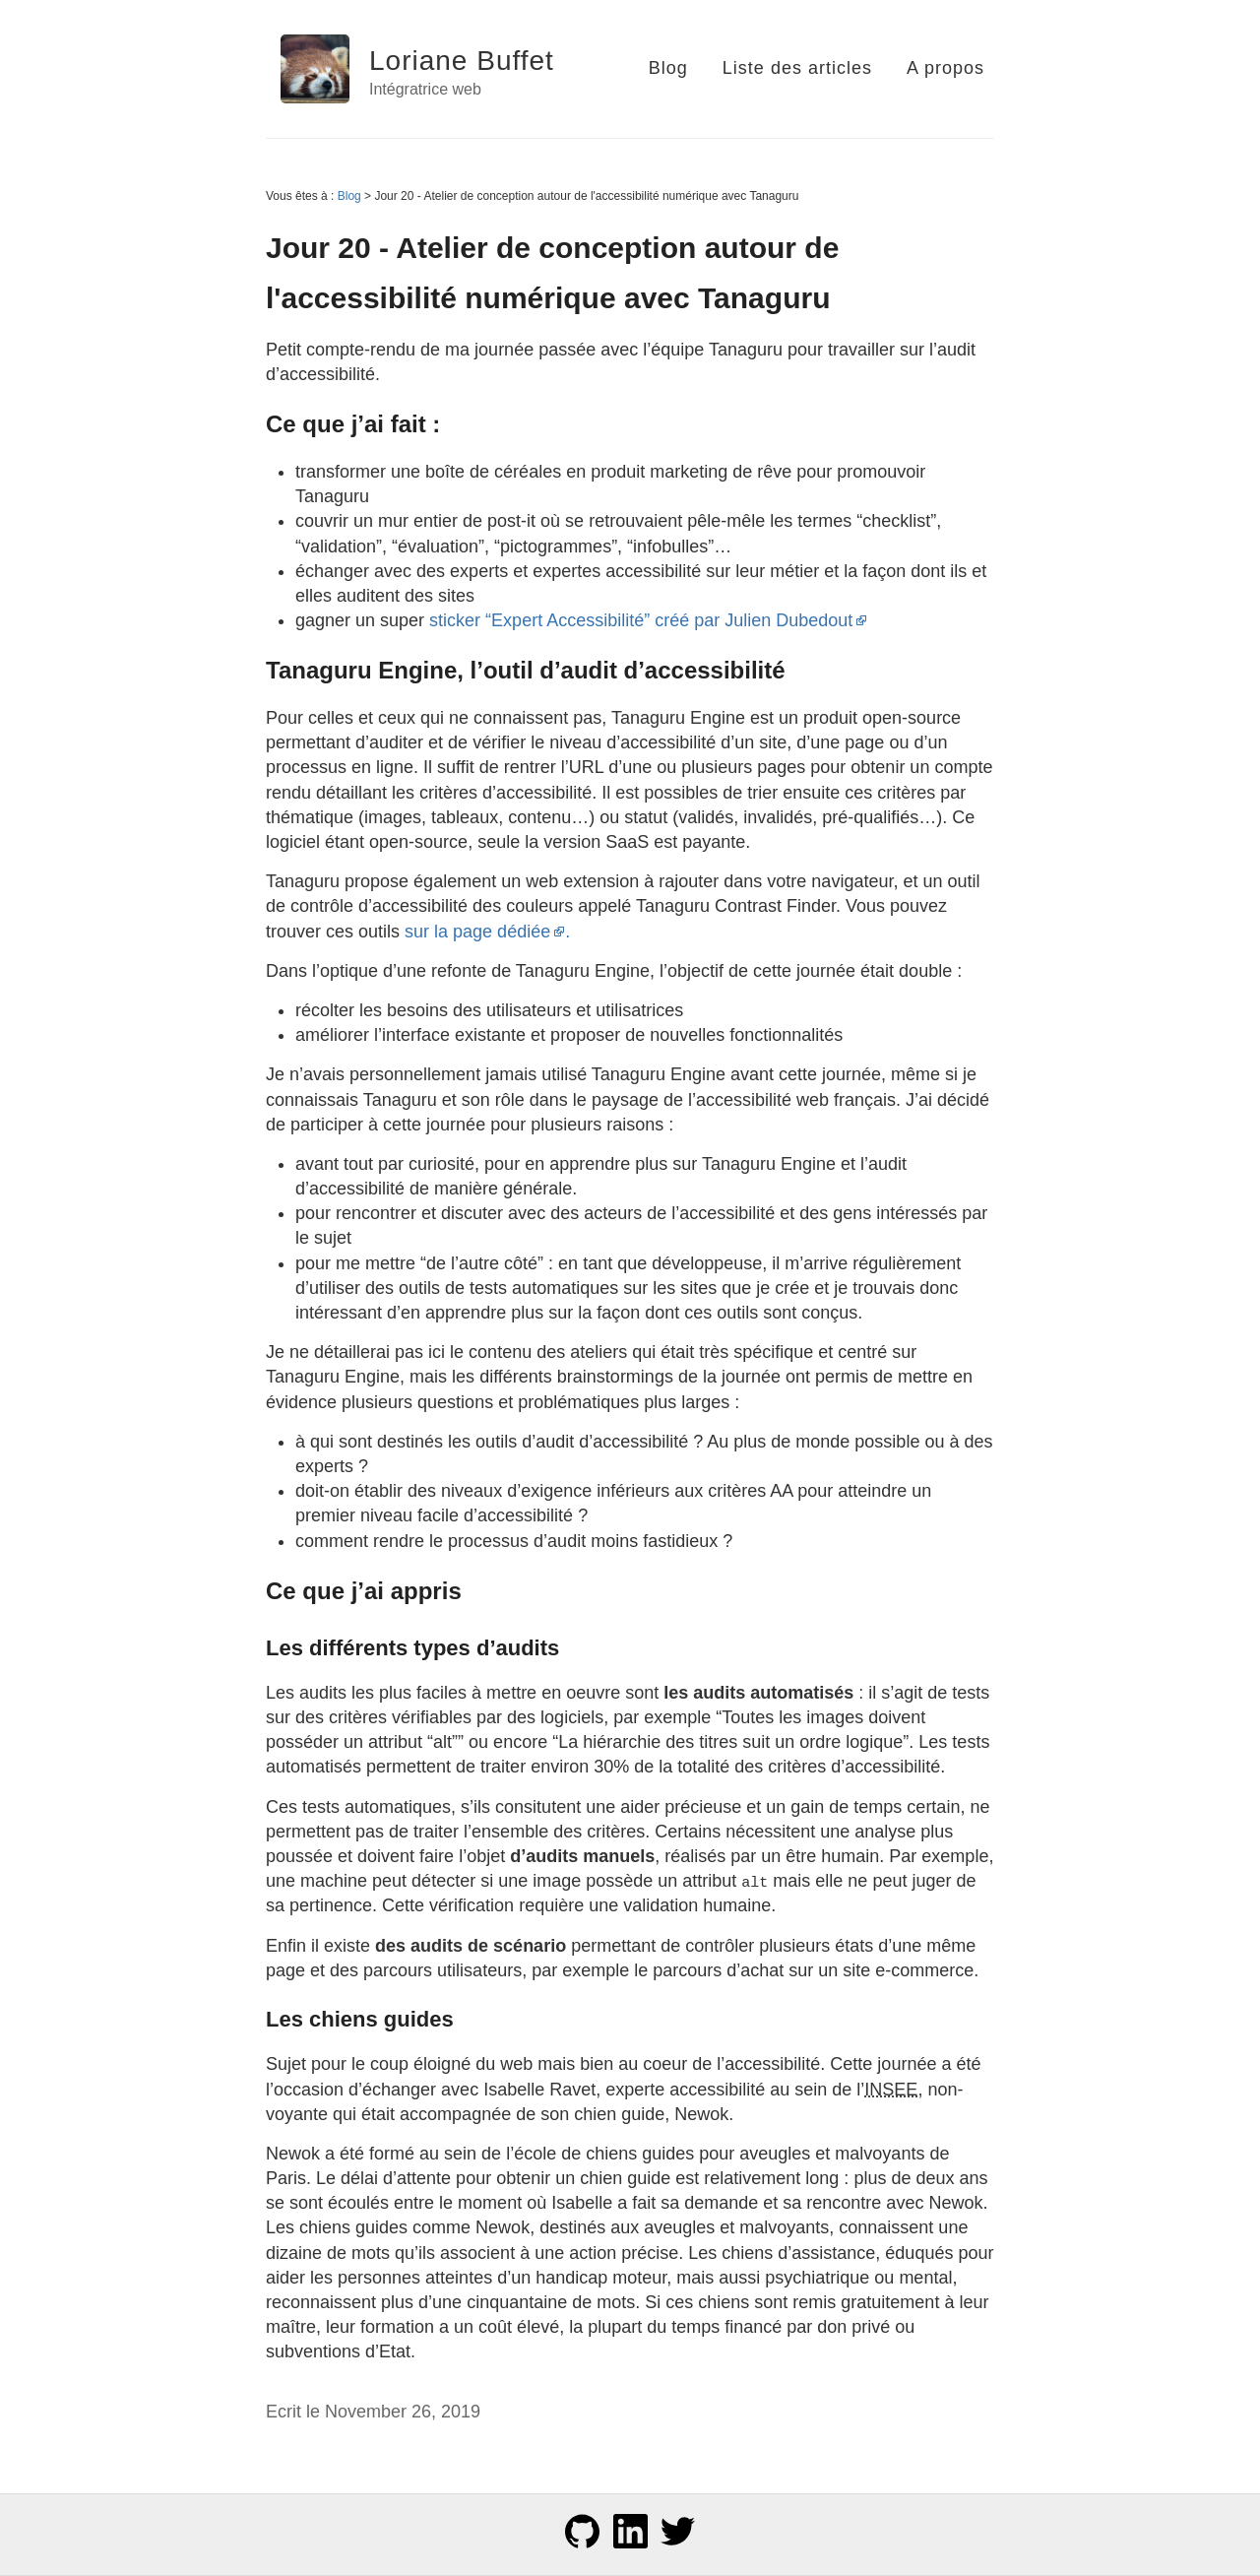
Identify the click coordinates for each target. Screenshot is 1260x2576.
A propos (945, 68)
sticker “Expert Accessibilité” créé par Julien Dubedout (648, 620)
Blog (668, 68)
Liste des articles (797, 68)
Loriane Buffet (461, 60)
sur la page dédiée (485, 931)
